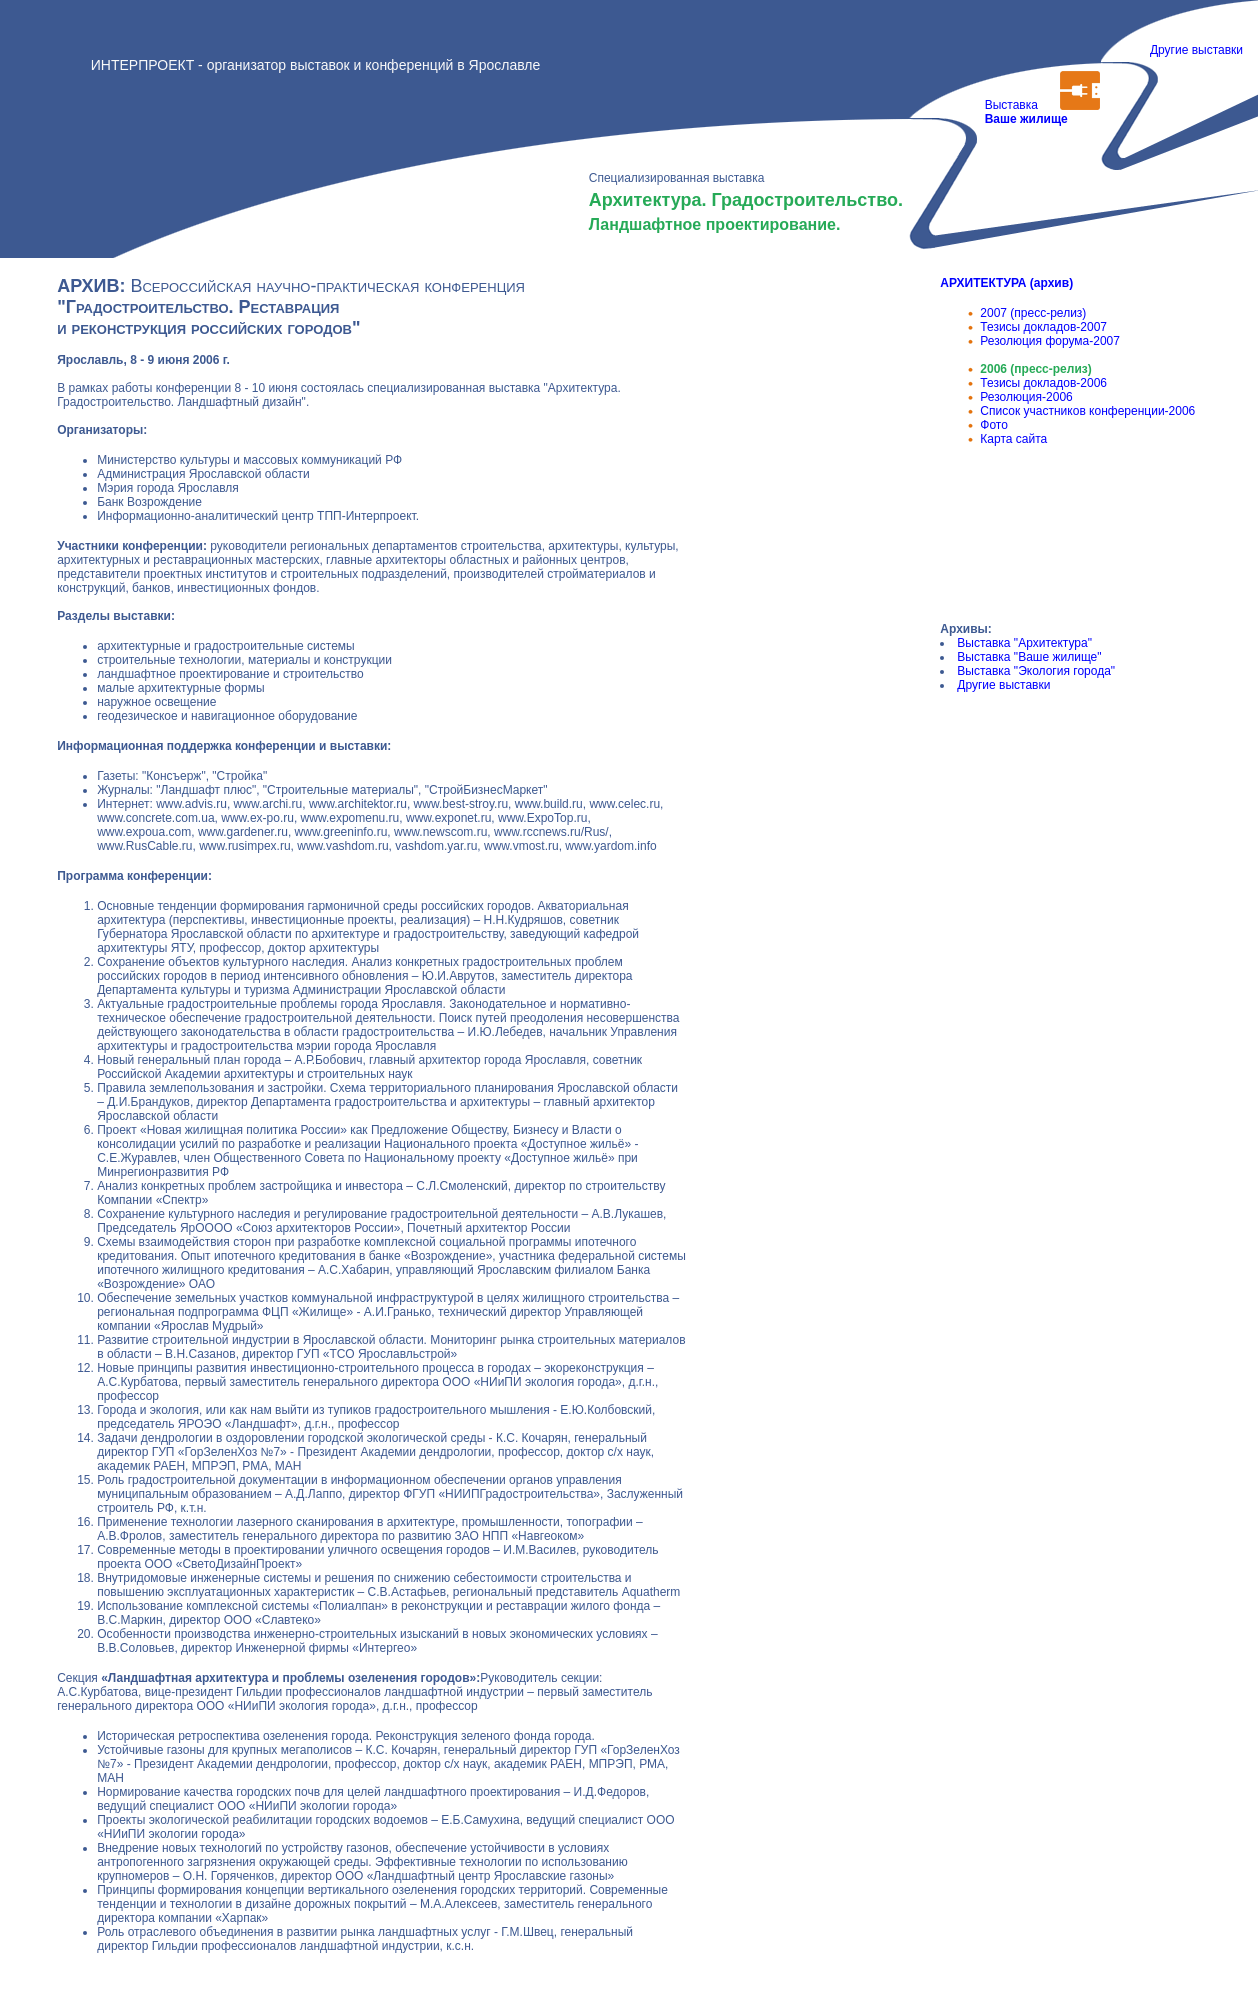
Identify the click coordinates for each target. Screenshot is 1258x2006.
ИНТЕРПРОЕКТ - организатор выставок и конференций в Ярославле (316, 65)
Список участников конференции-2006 (1087, 411)
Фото (994, 425)
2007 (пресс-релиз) (1033, 313)
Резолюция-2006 (1026, 397)
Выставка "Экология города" (1036, 671)
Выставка (1023, 119)
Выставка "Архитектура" (1024, 643)
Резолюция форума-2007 (1050, 341)
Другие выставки (1196, 50)
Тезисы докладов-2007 (1043, 327)
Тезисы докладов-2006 (1043, 383)
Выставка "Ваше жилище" (1029, 657)
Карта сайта (1013, 439)
